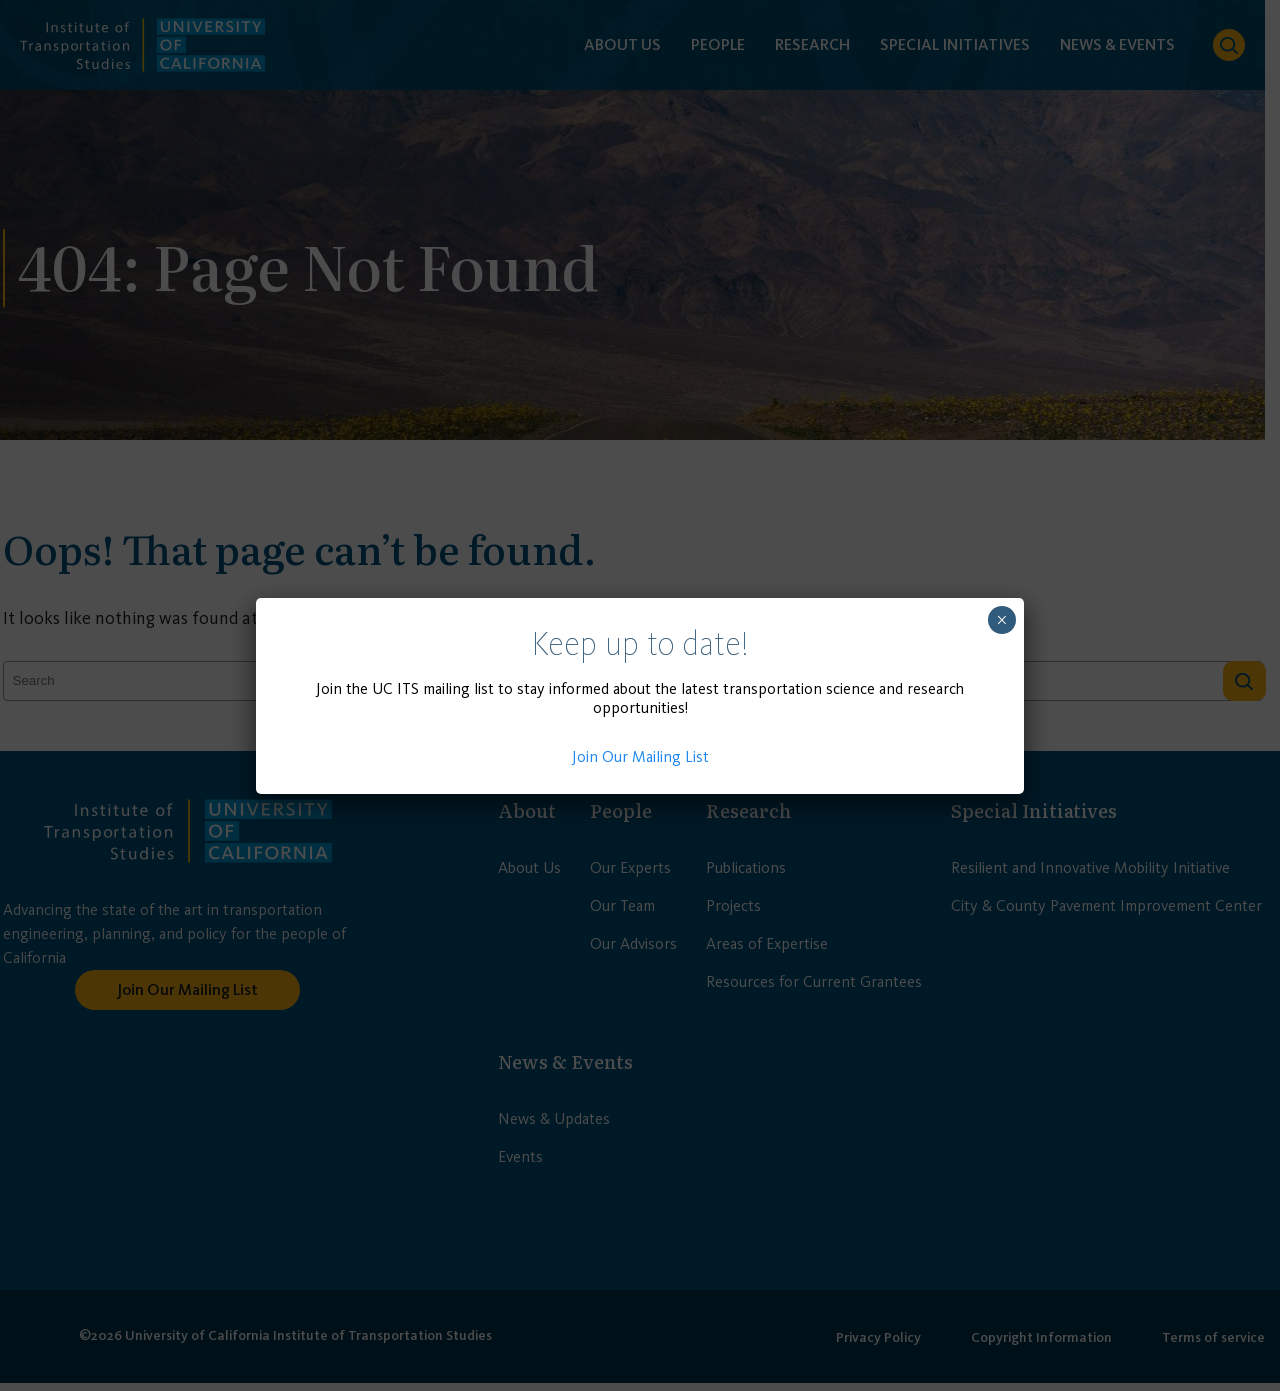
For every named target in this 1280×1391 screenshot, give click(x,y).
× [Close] (1001, 620)
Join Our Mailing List (640, 756)
